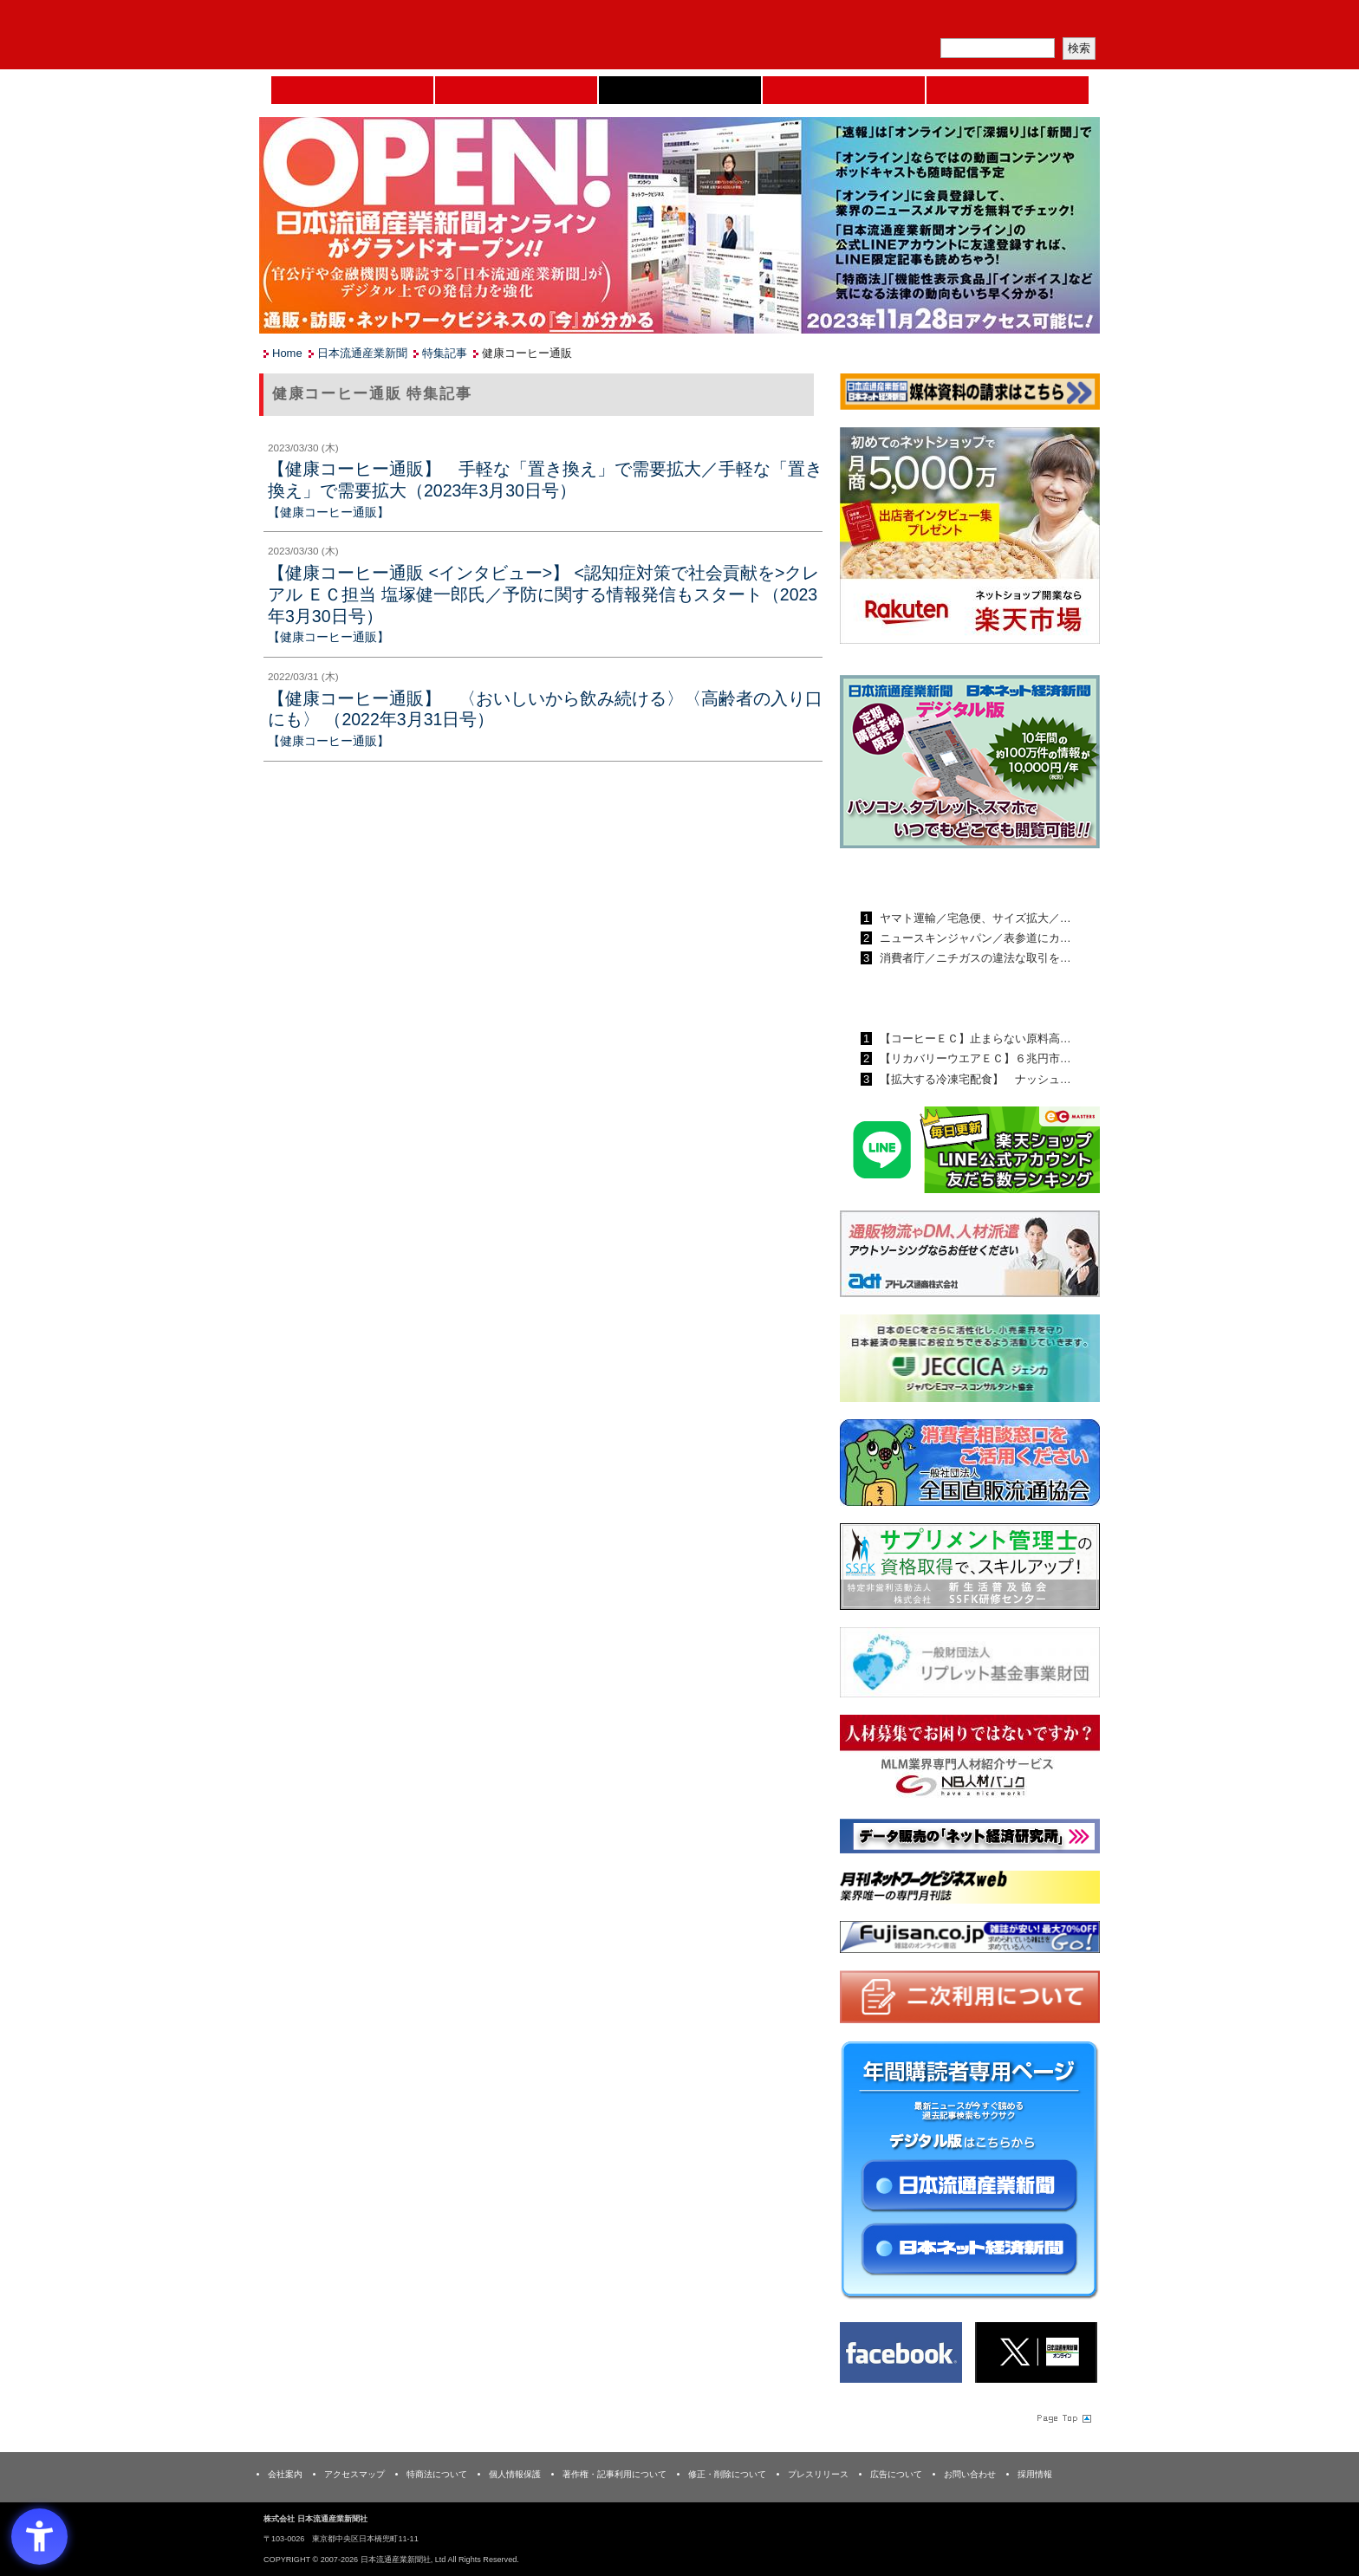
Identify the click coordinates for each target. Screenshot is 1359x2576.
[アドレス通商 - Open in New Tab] (970, 1256)
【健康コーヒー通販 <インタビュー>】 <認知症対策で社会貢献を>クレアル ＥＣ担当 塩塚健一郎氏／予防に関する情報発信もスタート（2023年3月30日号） (543, 594)
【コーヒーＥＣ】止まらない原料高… (973, 1038)
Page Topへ (1063, 2417)
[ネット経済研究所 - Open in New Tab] (970, 1839)
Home (352, 90)
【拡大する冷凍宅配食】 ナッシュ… (973, 1079)
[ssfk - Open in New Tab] (970, 1570)
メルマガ (897, 22)
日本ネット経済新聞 (844, 90)
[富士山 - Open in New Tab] (970, 1940)
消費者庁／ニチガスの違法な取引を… (973, 957)
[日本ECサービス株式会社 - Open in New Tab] (970, 1152)
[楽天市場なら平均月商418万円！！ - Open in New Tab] (970, 538)
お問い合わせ (970, 2474)
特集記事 (444, 353)
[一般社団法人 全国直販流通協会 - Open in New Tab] (970, 1466)
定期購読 (977, 22)
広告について (896, 2474)
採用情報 (1035, 2474)
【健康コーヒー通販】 (328, 512)
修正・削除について (727, 2474)
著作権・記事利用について (614, 2474)
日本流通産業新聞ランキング (940, 878)
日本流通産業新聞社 (384, 35)
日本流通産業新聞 (680, 90)
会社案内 (285, 2474)
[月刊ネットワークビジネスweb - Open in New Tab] (970, 1890)
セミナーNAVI (516, 90)
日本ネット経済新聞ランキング (946, 998)
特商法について (436, 2474)
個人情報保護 (515, 2474)
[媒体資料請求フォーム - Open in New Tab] (970, 394)
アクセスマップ (354, 2474)
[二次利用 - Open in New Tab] (970, 2000)
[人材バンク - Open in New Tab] (970, 1761)
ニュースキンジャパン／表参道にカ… (973, 937)
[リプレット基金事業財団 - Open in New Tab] (970, 1665)
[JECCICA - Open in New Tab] (970, 1361)
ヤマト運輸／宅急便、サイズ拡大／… (973, 918)
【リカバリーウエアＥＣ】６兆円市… (973, 1058)
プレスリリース (818, 2474)
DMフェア (1008, 90)
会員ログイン (1058, 22)
